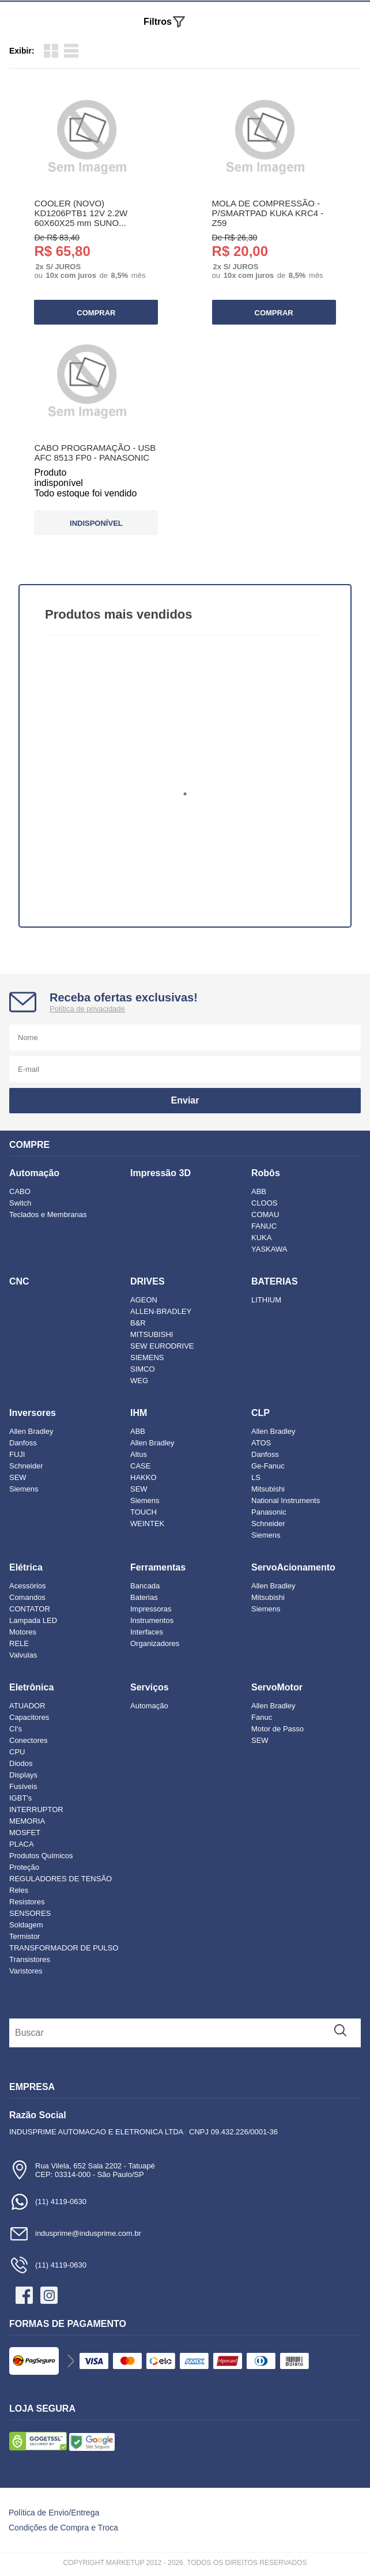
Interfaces (146, 1632)
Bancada (145, 1585)
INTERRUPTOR (36, 1809)
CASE (140, 1466)
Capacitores (29, 1717)
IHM (138, 1413)
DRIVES (147, 1281)
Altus (138, 1454)
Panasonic (268, 1512)
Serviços (149, 1687)
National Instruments (285, 1500)
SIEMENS (147, 1357)
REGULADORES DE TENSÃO (60, 1878)
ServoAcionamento (293, 1567)
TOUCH (143, 1512)
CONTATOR (29, 1609)
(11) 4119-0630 (47, 2201)
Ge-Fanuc (268, 1466)
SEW (18, 1477)
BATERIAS (274, 1281)
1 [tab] (185, 794)
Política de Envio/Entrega (54, 2512)
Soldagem (26, 1924)
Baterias (144, 1597)
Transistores (29, 1959)
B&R (138, 1323)
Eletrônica (31, 1687)
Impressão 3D (160, 1173)
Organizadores (154, 1643)
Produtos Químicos (41, 1855)
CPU (17, 1752)
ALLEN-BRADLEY (160, 1311)
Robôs (265, 1173)
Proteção (24, 1867)
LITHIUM (266, 1299)
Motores (22, 1632)
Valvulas (23, 1655)
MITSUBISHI (151, 1334)
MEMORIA (27, 1821)
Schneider (26, 1466)
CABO (20, 1191)
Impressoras (151, 1609)
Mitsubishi (268, 1489)
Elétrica (26, 1567)
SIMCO (142, 1369)
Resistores (26, 1901)
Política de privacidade (87, 1008)
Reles (18, 1890)
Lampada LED (33, 1620)
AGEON (143, 1299)
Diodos (20, 1763)
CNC (19, 1281)
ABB (258, 1191)
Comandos (27, 1597)
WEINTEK (147, 1523)
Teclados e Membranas (47, 1214)
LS (255, 1477)
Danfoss (23, 1442)
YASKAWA (269, 1249)
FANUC (264, 1226)
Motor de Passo (277, 1728)
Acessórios (27, 1585)
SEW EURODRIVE (162, 1346)
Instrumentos (151, 1620)
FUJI (17, 1454)
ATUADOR (27, 1705)
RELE (19, 1643)
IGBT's (20, 1798)
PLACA (21, 1844)
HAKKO (143, 1477)
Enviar (185, 1100)
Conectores (28, 1740)
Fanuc (261, 1717)
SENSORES (30, 1913)
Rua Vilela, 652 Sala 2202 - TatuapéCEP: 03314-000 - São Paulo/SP (82, 2170)
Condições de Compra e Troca (63, 2527)
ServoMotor (277, 1687)
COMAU (265, 1214)
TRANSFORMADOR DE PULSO (63, 1948)
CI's (15, 1728)
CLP (260, 1413)
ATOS (261, 1442)
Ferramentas (158, 1567)
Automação (34, 1173)
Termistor (24, 1936)
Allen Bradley (31, 1431)
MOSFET (24, 1832)
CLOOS (264, 1203)
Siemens (24, 1489)
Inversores (32, 1413)
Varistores (26, 1971)
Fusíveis (23, 1786)
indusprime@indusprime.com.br (75, 2233)
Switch (20, 1203)
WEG (139, 1380)
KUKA (261, 1237)
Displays (23, 1775)
